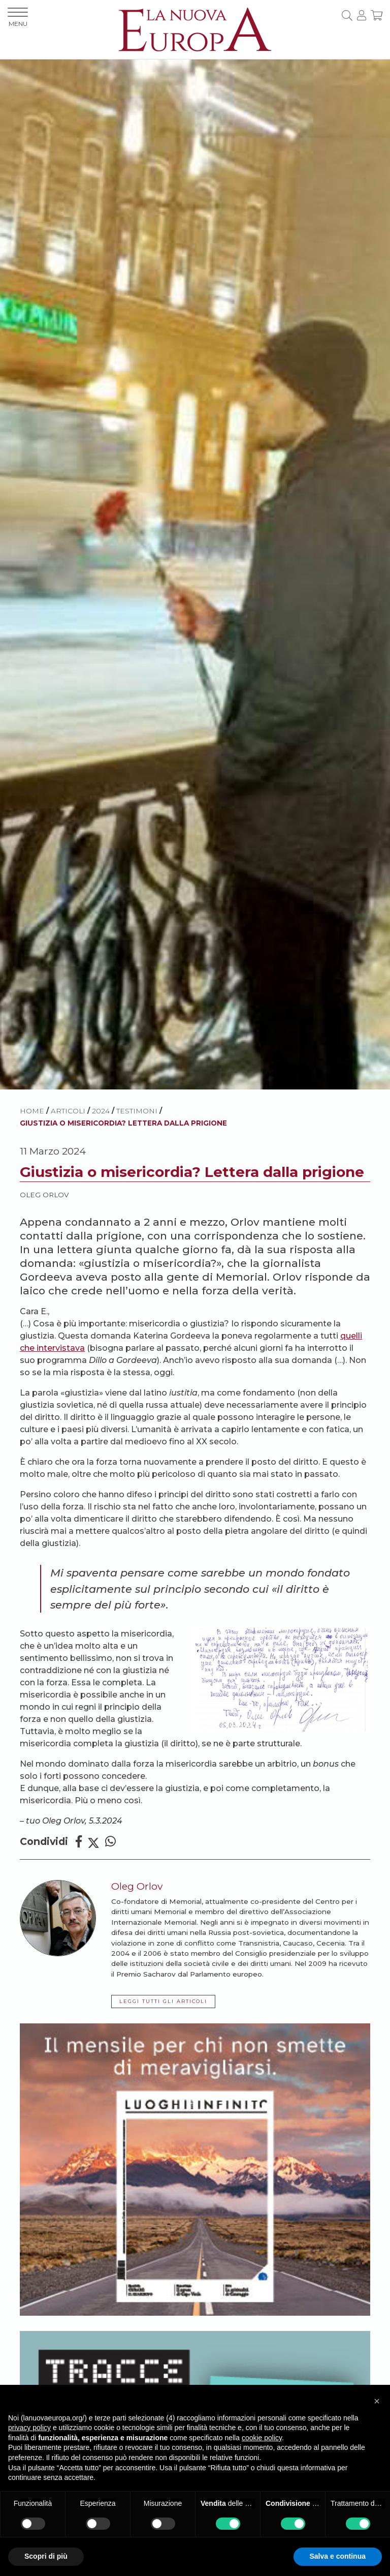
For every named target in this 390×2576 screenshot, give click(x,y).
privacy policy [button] (29, 2427)
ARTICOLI (68, 1111)
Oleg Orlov (44, 1195)
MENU (18, 17)
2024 (101, 1111)
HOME (32, 1111)
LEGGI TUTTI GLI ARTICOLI (163, 2001)
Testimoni (136, 1111)
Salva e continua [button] (338, 2556)
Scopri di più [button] (46, 2556)
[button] (377, 2401)
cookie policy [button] (262, 2438)
